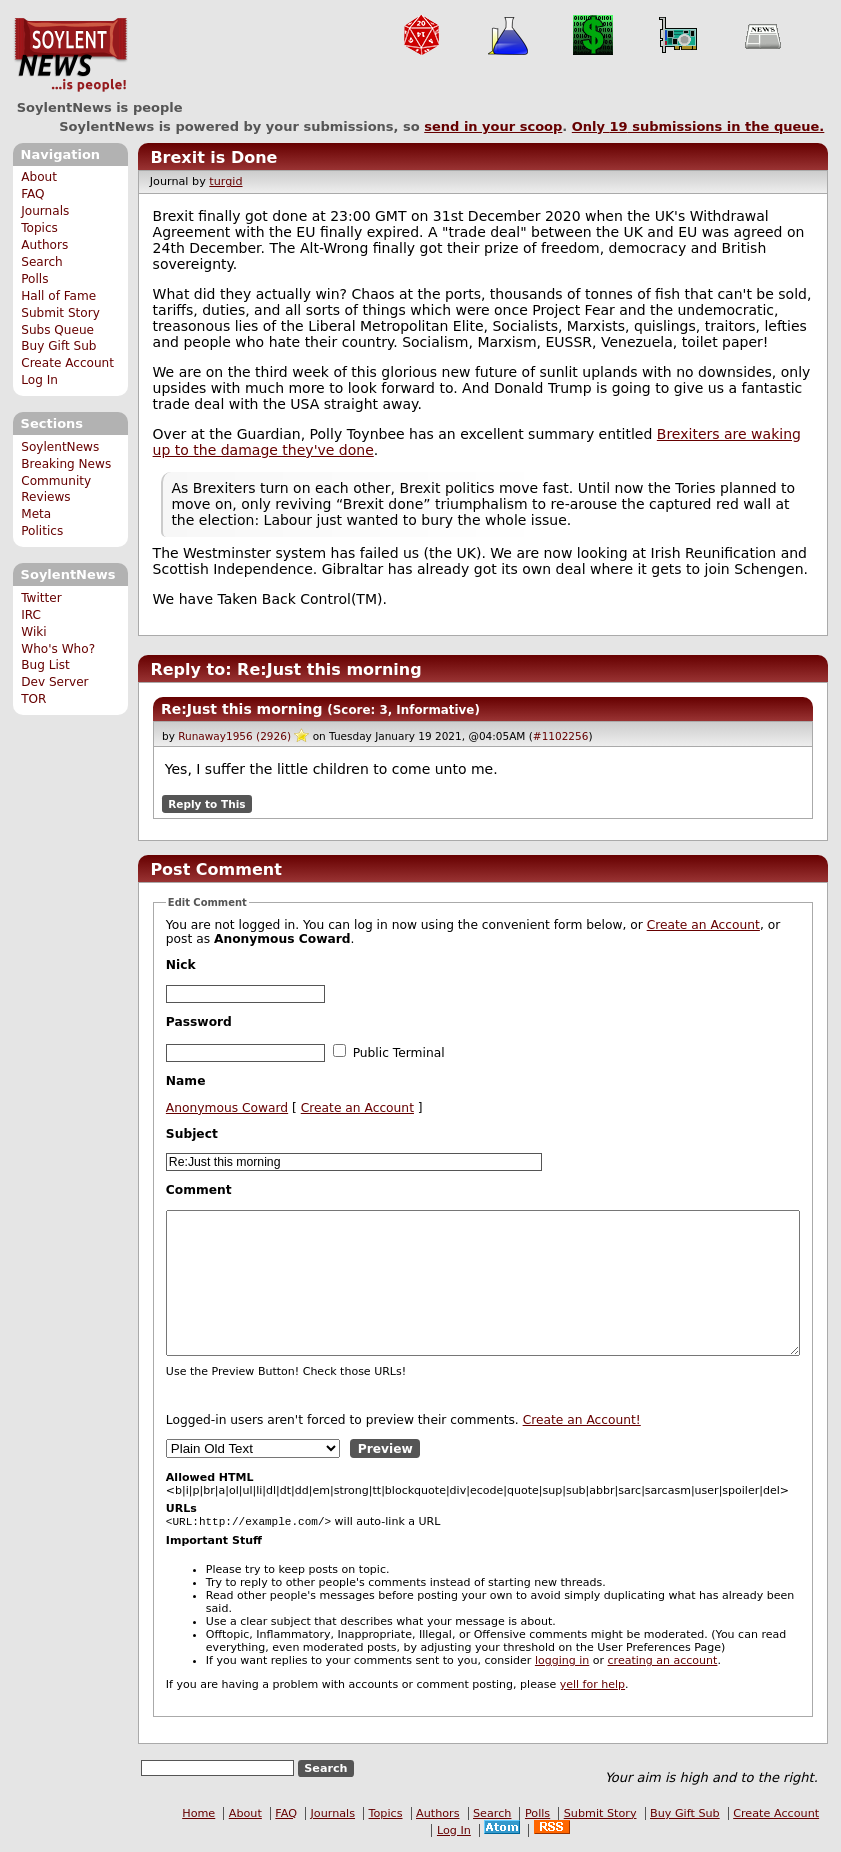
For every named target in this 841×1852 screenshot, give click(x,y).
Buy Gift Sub (58, 346)
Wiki (33, 632)
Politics (42, 531)
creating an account (663, 1662)
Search (42, 262)
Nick (181, 965)
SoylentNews (70, 55)
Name (186, 1081)
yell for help (592, 1686)
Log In (39, 380)
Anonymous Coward (227, 1108)
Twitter (41, 598)
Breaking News (66, 464)
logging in (562, 1662)
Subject (192, 1134)
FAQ (32, 194)
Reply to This (206, 804)
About (39, 177)
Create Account (67, 363)
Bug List (45, 665)
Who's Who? (58, 649)
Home (198, 1815)
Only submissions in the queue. (698, 126)
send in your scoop (493, 126)
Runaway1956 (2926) (234, 736)
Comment (199, 1190)
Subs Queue (57, 330)
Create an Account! (582, 1420)
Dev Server (54, 682)
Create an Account (703, 925)
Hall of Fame (58, 296)
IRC (31, 615)
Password (199, 1022)
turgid (225, 181)
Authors (44, 245)
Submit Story (60, 313)
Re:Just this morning (241, 709)
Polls (34, 279)
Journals (45, 211)
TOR (33, 699)
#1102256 (561, 736)
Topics (39, 228)
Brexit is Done (213, 157)
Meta (36, 514)
